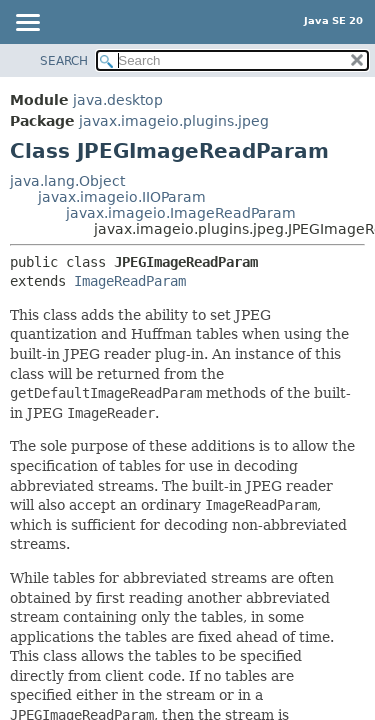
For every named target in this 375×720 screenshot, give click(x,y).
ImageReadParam (130, 281)
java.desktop (118, 100)
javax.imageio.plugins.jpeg (174, 121)
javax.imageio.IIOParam (122, 197)
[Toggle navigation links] (27, 24)
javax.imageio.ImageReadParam (181, 213)
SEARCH (64, 61)
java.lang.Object (67, 181)
